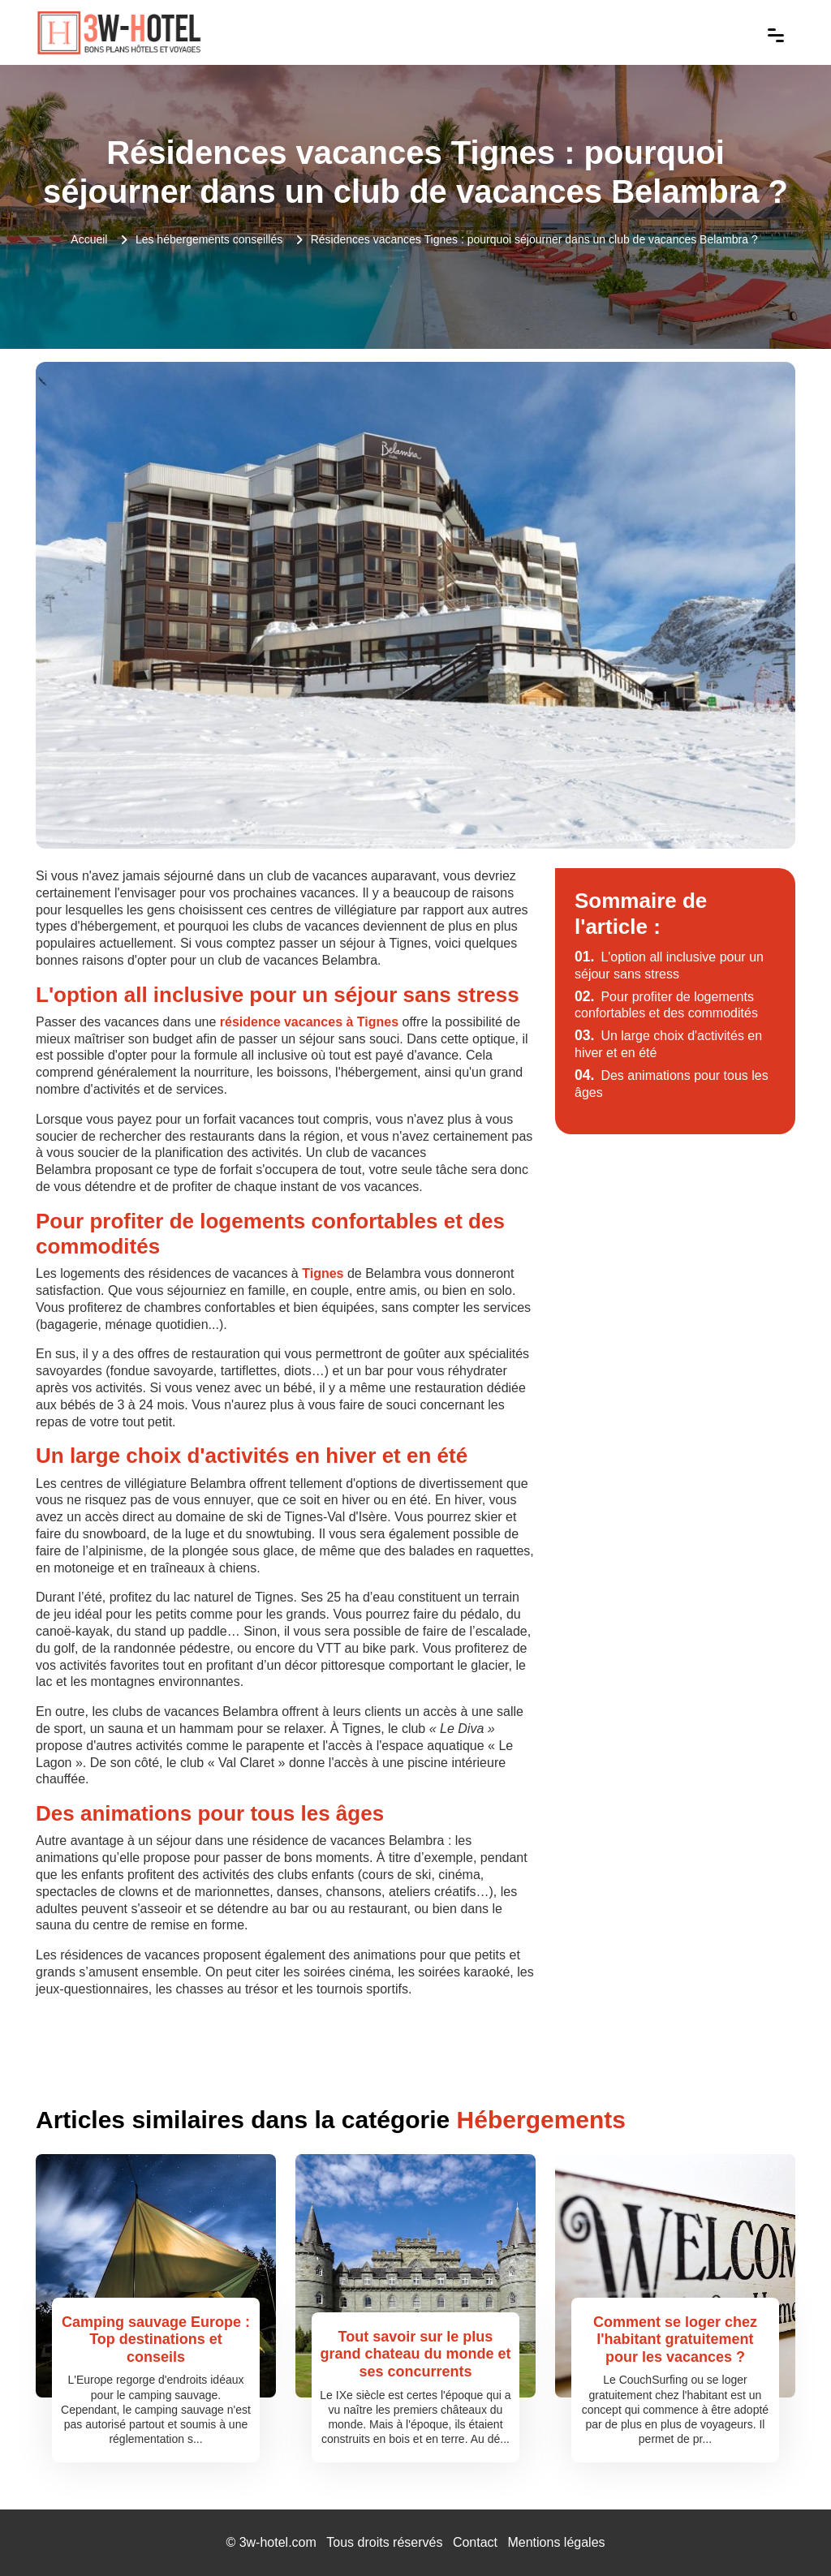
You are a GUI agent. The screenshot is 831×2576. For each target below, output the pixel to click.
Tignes (322, 1273)
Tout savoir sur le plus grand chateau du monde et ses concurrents (415, 2354)
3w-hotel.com (277, 2542)
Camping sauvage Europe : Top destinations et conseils (156, 2339)
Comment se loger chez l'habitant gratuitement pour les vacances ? (675, 2339)
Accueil (89, 239)
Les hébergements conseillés (209, 239)
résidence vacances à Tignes (309, 1022)
